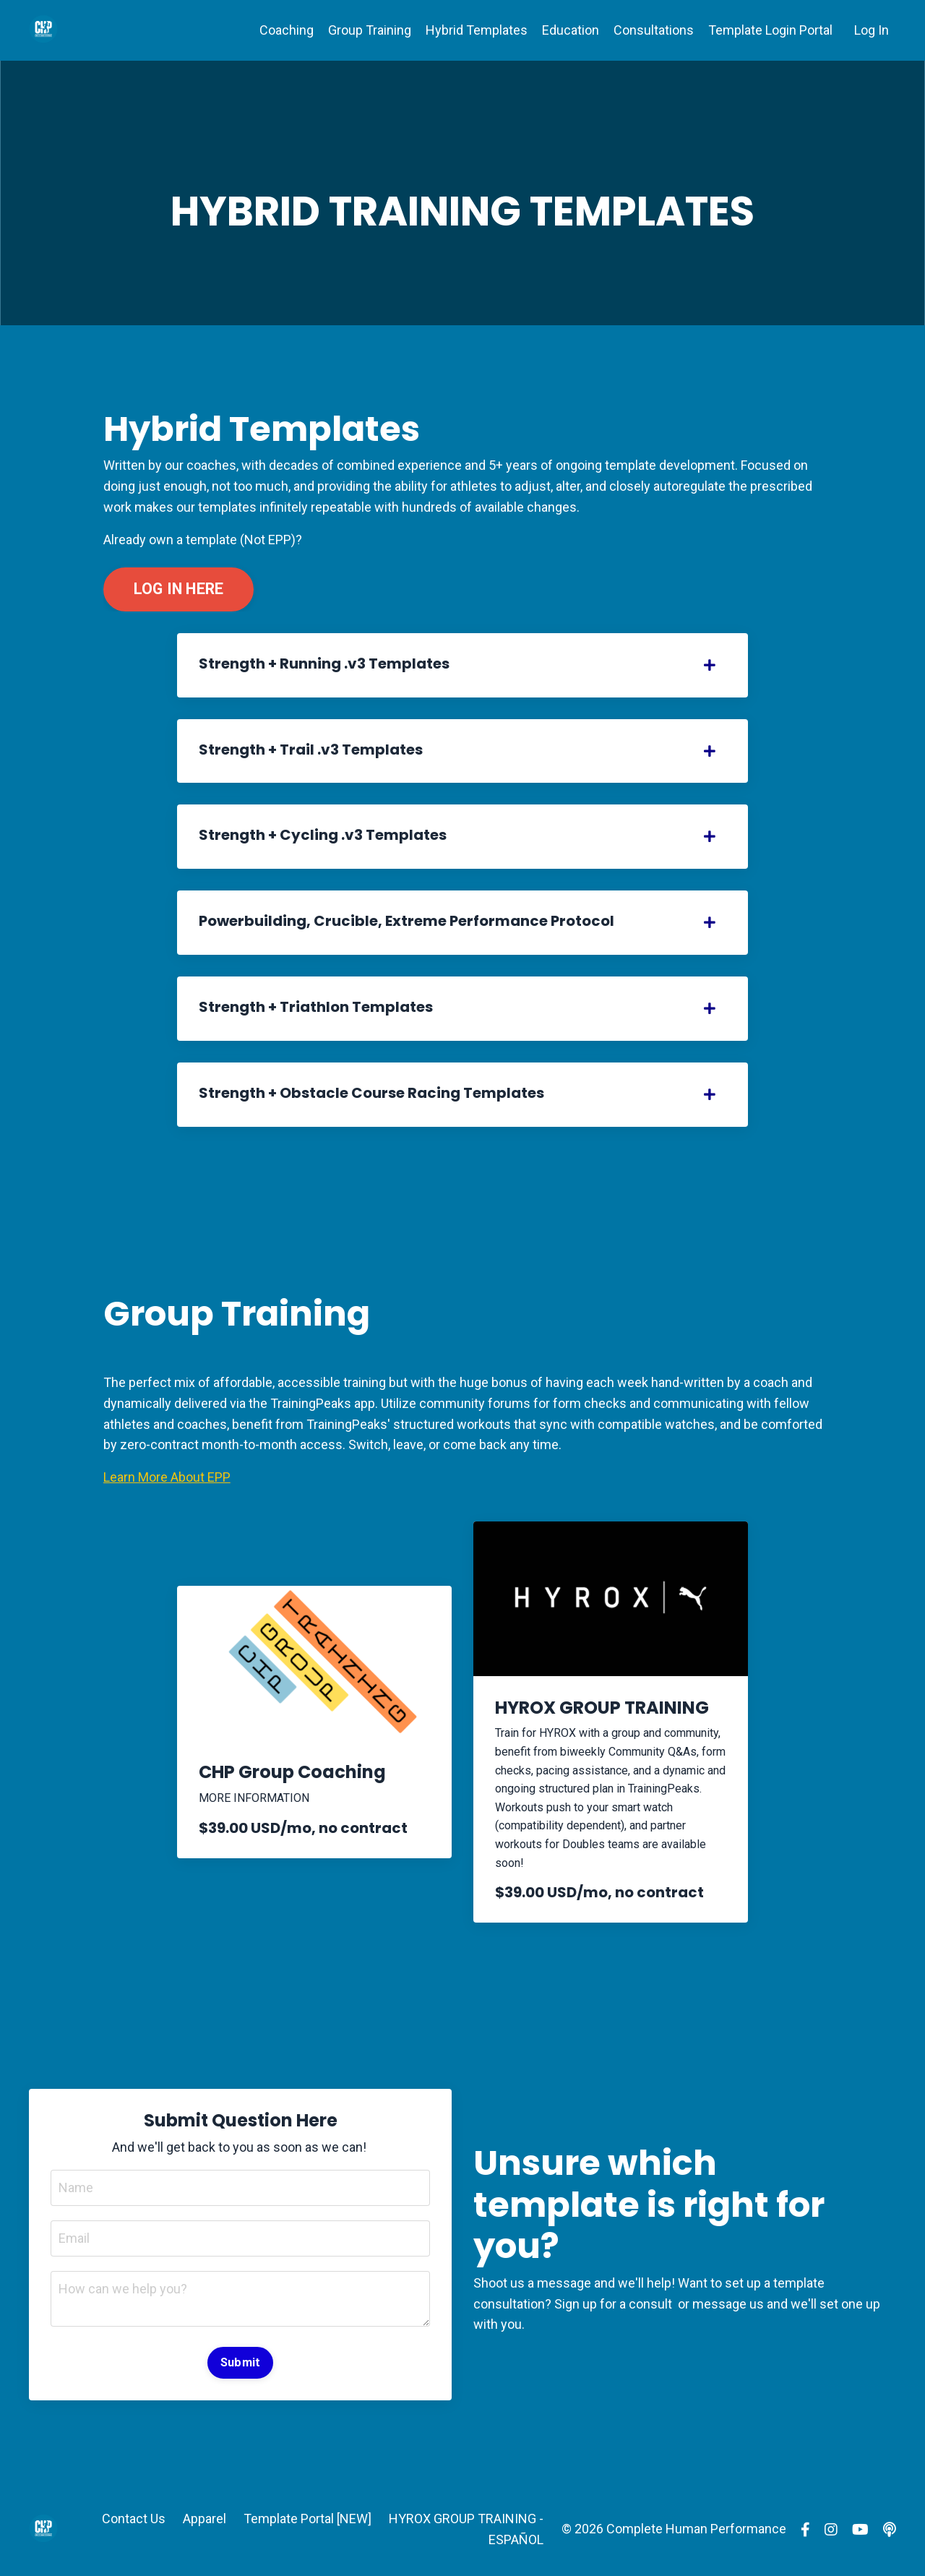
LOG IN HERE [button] (179, 589)
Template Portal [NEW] (307, 2518)
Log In (871, 30)
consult (652, 2303)
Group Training (369, 30)
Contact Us (133, 2518)
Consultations (654, 30)
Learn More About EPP (167, 1477)
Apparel (204, 2518)
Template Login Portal (770, 30)
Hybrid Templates (477, 30)
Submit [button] (240, 2362)
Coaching (286, 30)
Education (570, 30)
